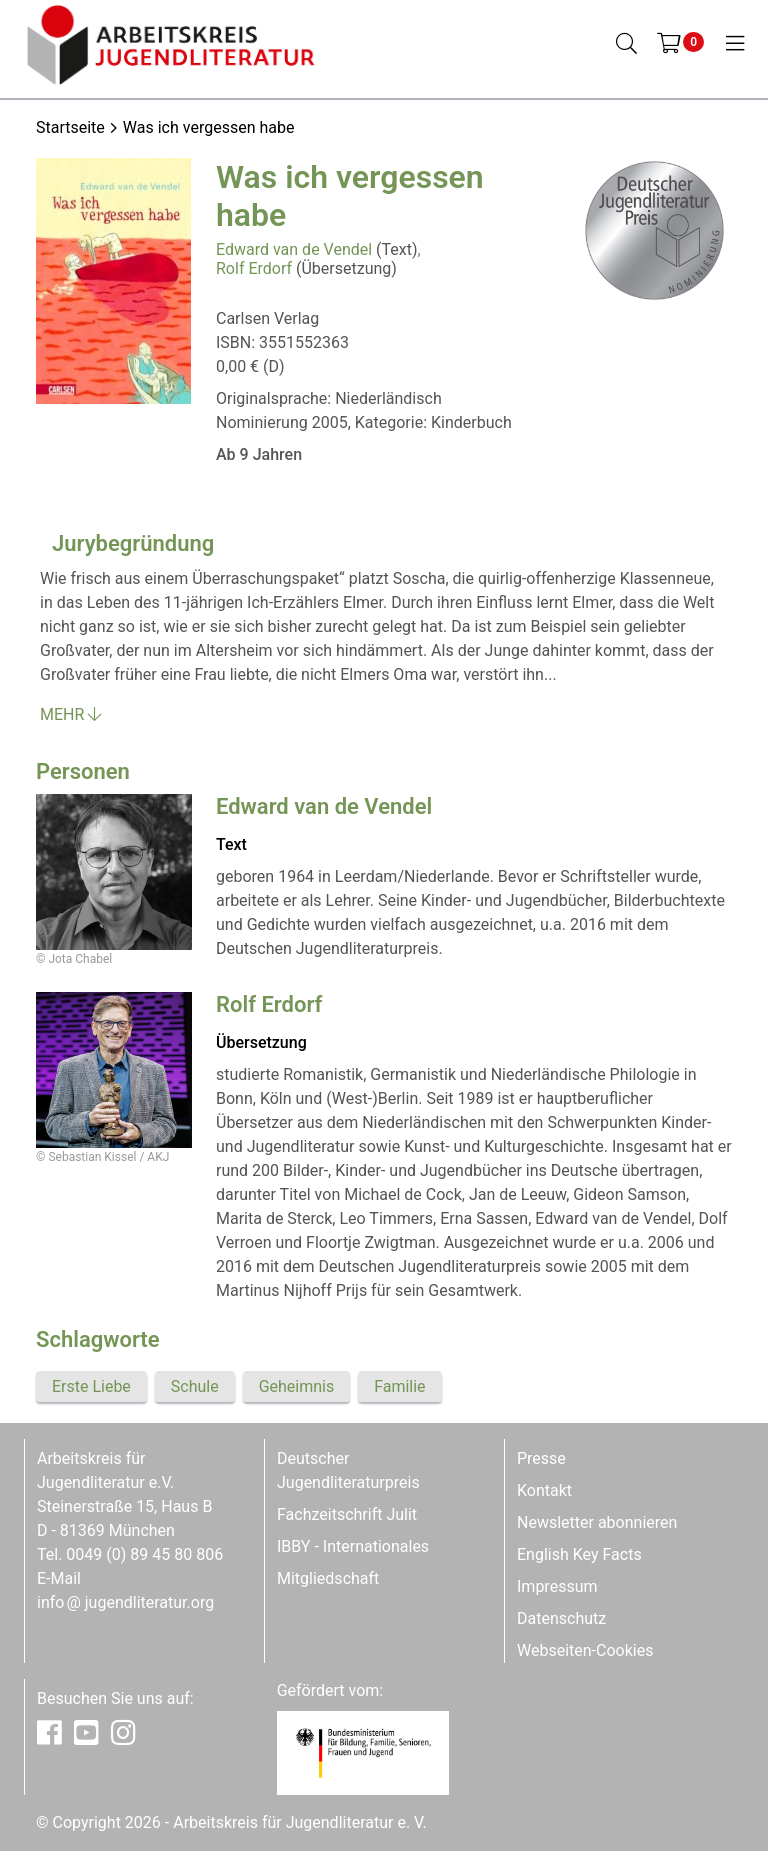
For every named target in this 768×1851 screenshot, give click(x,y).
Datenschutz (561, 1618)
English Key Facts (579, 1554)
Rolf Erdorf (254, 268)
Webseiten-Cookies (585, 1650)
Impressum (557, 1586)
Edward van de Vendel (294, 249)
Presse (541, 1458)
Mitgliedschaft (328, 1578)
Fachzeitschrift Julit (347, 1514)
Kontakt (544, 1490)
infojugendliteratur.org (125, 1602)
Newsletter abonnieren (597, 1522)
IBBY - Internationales (353, 1546)
